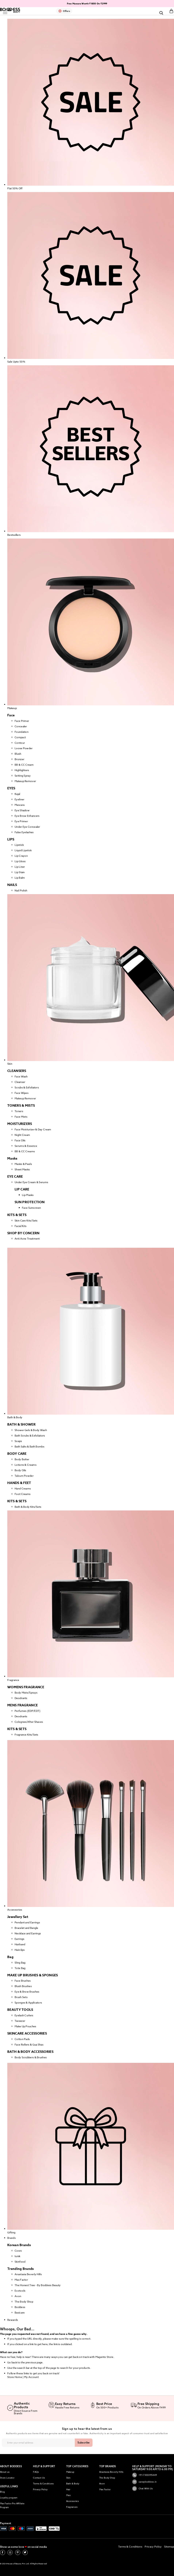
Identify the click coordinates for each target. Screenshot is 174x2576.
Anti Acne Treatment (27, 1238)
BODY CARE (17, 1453)
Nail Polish (21, 890)
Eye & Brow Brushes (27, 1991)
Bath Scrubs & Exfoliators (30, 1435)
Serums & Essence (26, 1146)
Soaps (18, 1441)
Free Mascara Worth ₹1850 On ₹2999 (87, 3)
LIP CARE (22, 1189)
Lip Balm (20, 877)
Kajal (17, 794)
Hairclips (20, 1949)
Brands (11, 2238)
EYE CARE (15, 1176)
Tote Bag (20, 1968)
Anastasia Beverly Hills (28, 2274)
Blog (2, 2491)
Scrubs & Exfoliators (27, 1087)
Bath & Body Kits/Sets (28, 1506)
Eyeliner (19, 799)
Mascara (19, 805)
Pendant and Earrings (27, 1922)
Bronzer (19, 759)
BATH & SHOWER (21, 1424)
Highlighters (22, 770)
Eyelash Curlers (24, 2015)
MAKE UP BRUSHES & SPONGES (32, 1975)
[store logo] (10, 10)
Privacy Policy (40, 2489)
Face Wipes (21, 1093)
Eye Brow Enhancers (27, 815)
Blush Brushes (23, 1986)
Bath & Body (72, 2483)
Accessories (72, 2501)
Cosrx (18, 2250)
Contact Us (39, 2477)
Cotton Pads (22, 2039)
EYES (11, 788)
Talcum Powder (24, 1475)
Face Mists (21, 1116)
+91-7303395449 (144, 2475)
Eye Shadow (22, 810)
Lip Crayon (21, 855)
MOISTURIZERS (19, 1123)
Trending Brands (20, 2268)
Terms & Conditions (43, 2483)
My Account (31, 2377)
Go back (12, 2362)
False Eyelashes (24, 832)
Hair (68, 2489)
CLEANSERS (16, 1070)
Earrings (19, 1939)
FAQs (36, 2471)
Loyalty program (9, 2497)
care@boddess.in (144, 2481)
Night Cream (22, 1135)
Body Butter (22, 1459)
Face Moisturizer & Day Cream (33, 1129)
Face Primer (22, 721)
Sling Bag (20, 1962)
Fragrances (72, 2506)
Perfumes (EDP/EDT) (27, 1711)
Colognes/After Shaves (29, 1721)
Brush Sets (21, 1997)
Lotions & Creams (25, 1464)
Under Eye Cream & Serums (31, 1182)
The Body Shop (24, 2301)
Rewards (12, 2320)
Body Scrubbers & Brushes (31, 2057)
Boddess (20, 2307)
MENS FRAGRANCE (22, 1705)
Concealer (21, 726)
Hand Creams (23, 1488)
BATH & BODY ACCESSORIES (30, 2051)
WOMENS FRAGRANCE (25, 1687)
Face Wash (21, 1076)
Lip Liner (20, 866)
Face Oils (20, 1140)
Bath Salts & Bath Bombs (29, 1446)
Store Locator (7, 2477)
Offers (66, 11)
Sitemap (169, 2546)
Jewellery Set (17, 1916)
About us (4, 2471)
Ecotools (20, 2290)
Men (68, 2495)
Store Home (14, 2377)
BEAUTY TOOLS (20, 2009)
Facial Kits (20, 1226)
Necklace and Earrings (28, 1933)
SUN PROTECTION (30, 1202)
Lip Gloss (20, 861)
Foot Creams (22, 1494)
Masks (12, 1158)
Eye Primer (21, 821)
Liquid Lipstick (23, 850)
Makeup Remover (25, 781)
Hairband (20, 1944)
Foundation (21, 731)
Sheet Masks (22, 1169)
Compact (20, 737)
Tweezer (20, 2021)
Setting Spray (23, 775)
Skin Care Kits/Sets (26, 1220)
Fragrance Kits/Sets (26, 1734)
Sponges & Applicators (28, 2002)
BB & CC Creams (25, 1151)
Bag (10, 1957)
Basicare (20, 2312)
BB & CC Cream (24, 764)
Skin (68, 2477)
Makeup (70, 2471)
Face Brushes (23, 1980)
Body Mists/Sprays (26, 1692)
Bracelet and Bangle (26, 1928)
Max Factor (21, 2279)
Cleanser (20, 1082)
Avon (18, 2296)
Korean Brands (19, 2245)
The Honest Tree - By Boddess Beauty (38, 2285)
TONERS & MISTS (21, 1105)
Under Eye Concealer (27, 826)
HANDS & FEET (19, 1483)
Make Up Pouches (25, 2026)
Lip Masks (28, 1195)
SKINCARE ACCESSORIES (27, 2033)
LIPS (10, 839)
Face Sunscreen (31, 1207)
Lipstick (19, 844)
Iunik (17, 2256)
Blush (18, 753)
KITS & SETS (16, 1215)
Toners (19, 1111)
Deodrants (21, 1698)
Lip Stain (20, 872)
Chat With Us (142, 2488)
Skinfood (20, 2261)
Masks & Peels (23, 1164)
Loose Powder (24, 748)
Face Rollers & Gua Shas (29, 2044)
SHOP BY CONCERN (23, 1233)
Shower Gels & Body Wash (31, 1430)
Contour (20, 742)
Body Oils (20, 1470)
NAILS (12, 884)
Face (11, 715)
